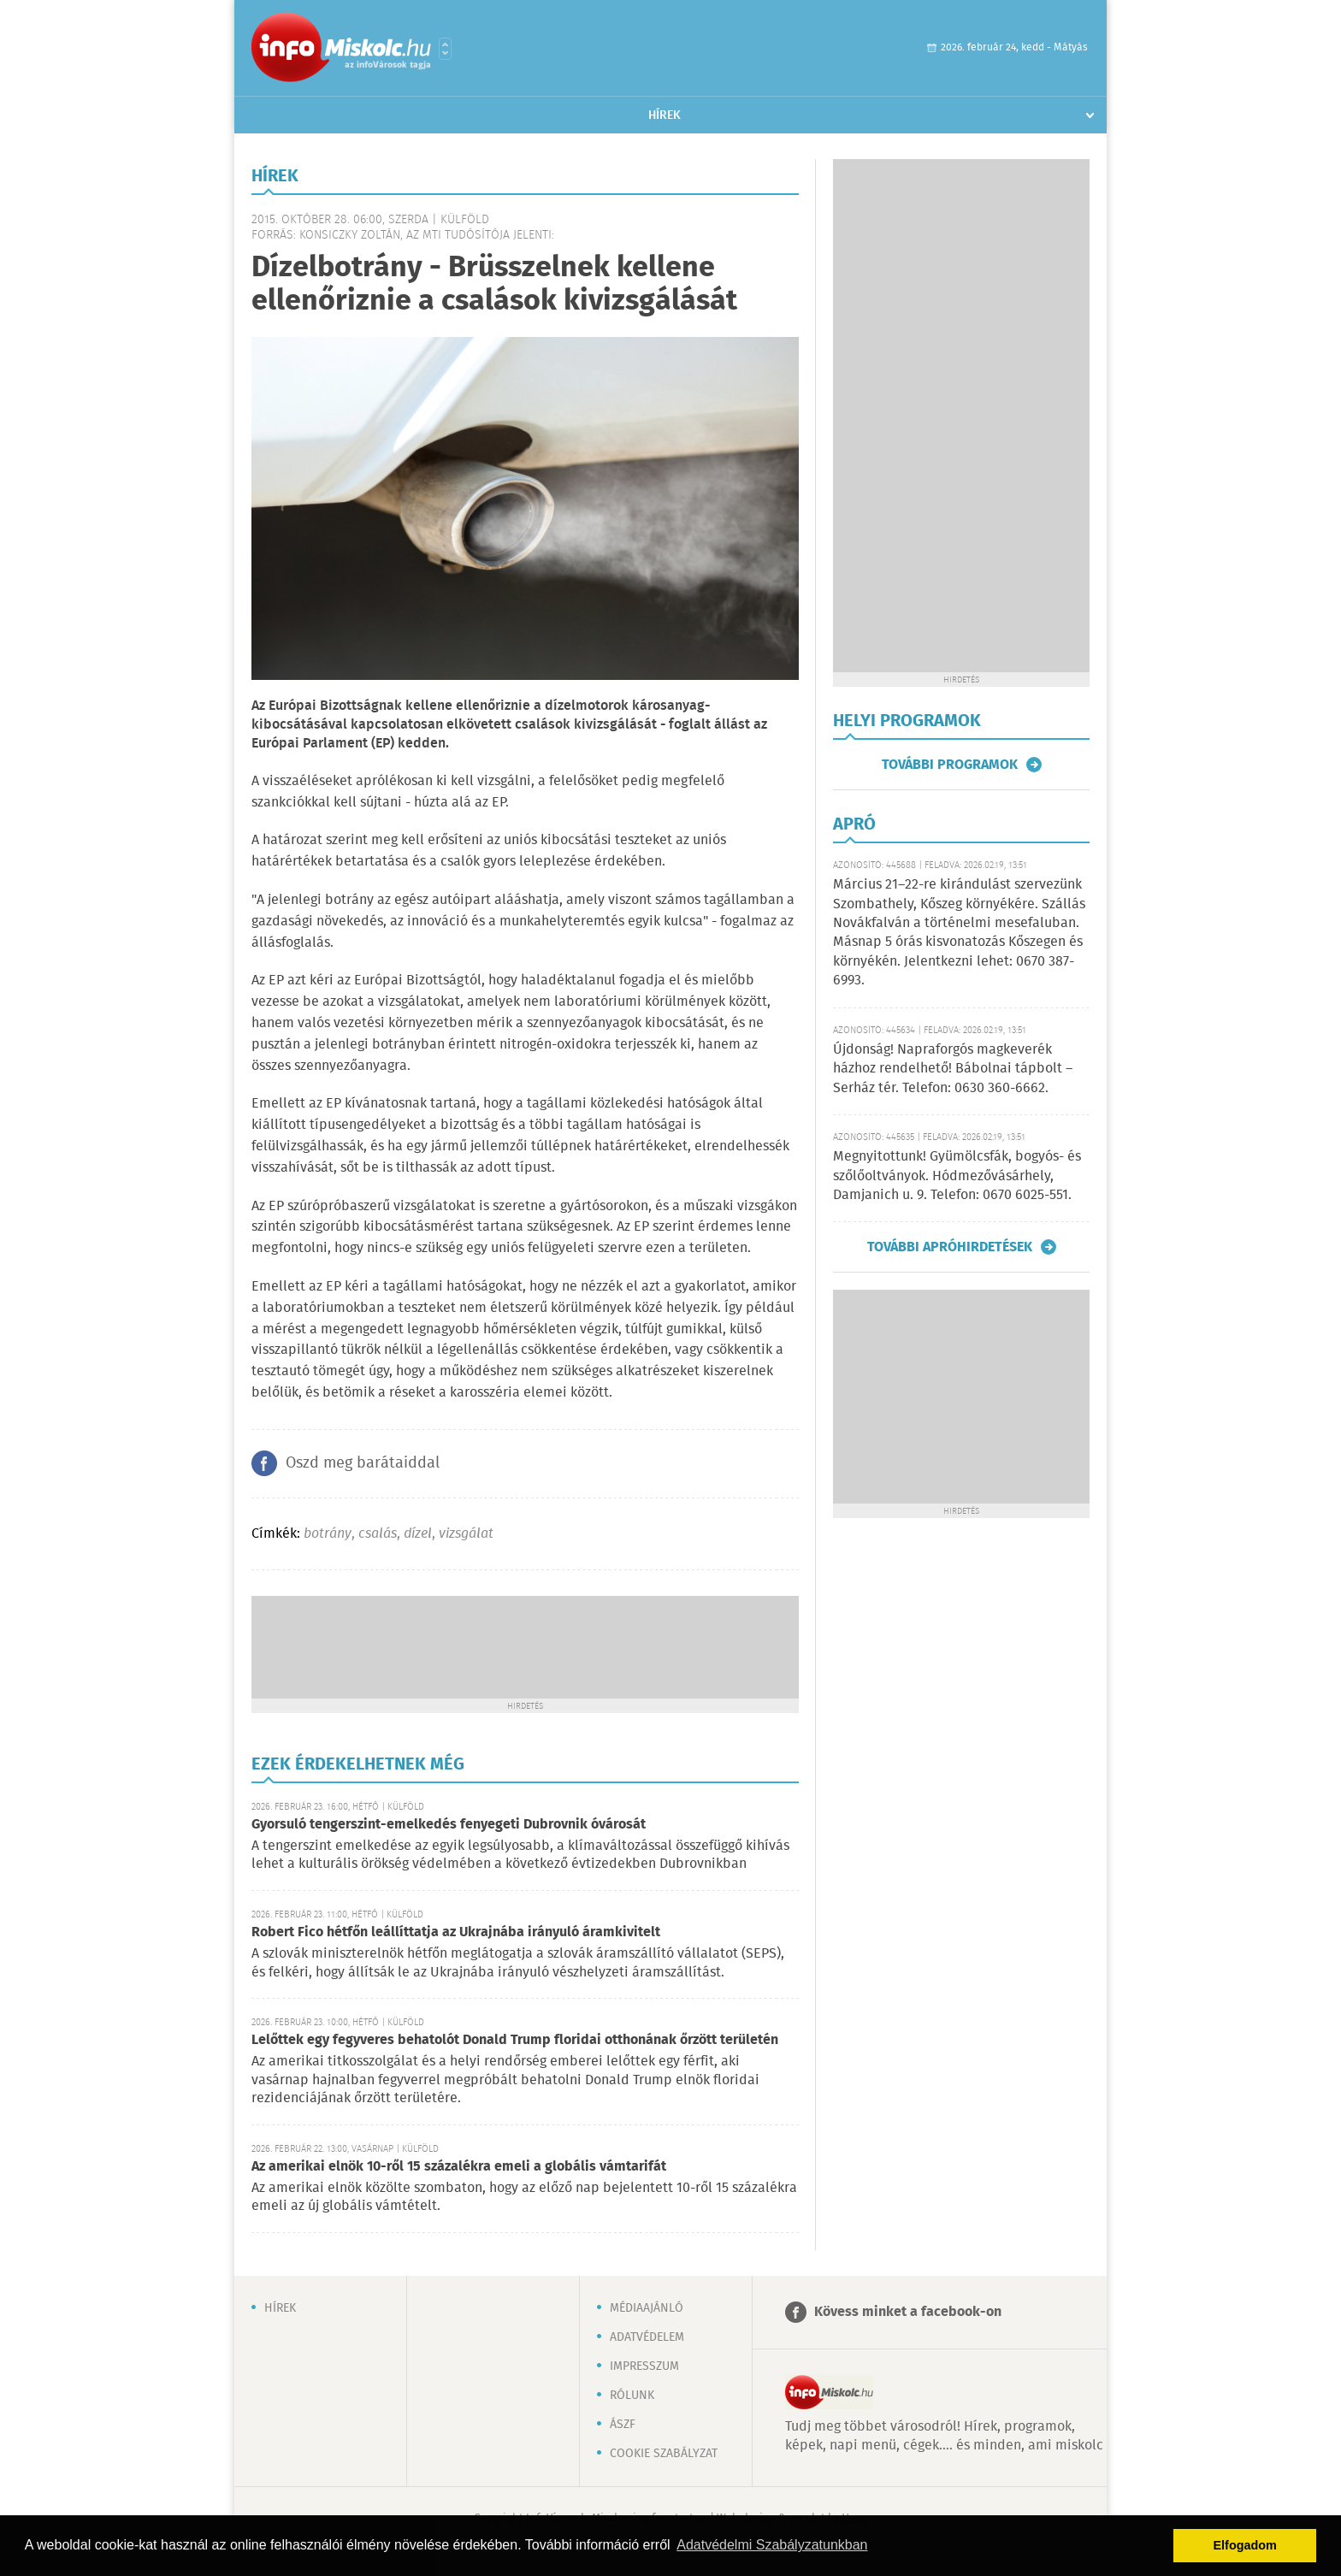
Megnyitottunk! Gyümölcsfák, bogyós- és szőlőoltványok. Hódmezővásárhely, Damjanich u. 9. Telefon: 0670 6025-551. (957, 1176)
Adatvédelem (647, 2337)
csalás (377, 1534)
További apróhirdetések (949, 1247)
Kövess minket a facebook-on (907, 2312)
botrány (327, 1534)
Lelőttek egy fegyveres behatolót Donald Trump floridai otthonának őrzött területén (514, 2040)
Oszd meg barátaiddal (363, 1463)
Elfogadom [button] (1245, 2545)
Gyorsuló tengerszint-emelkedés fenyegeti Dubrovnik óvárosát (448, 1824)
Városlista (445, 49)
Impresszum (644, 2366)
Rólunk (632, 2395)
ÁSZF (622, 2424)
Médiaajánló (646, 2308)
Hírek (664, 115)
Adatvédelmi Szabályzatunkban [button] (771, 2545)
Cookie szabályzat (664, 2453)
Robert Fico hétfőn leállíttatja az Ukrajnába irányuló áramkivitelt (455, 1932)
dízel (418, 1534)
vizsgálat (466, 1534)
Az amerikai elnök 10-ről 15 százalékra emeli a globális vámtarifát (458, 2166)
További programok (950, 764)
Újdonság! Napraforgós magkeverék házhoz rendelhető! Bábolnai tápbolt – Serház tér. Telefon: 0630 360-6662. (952, 1069)
